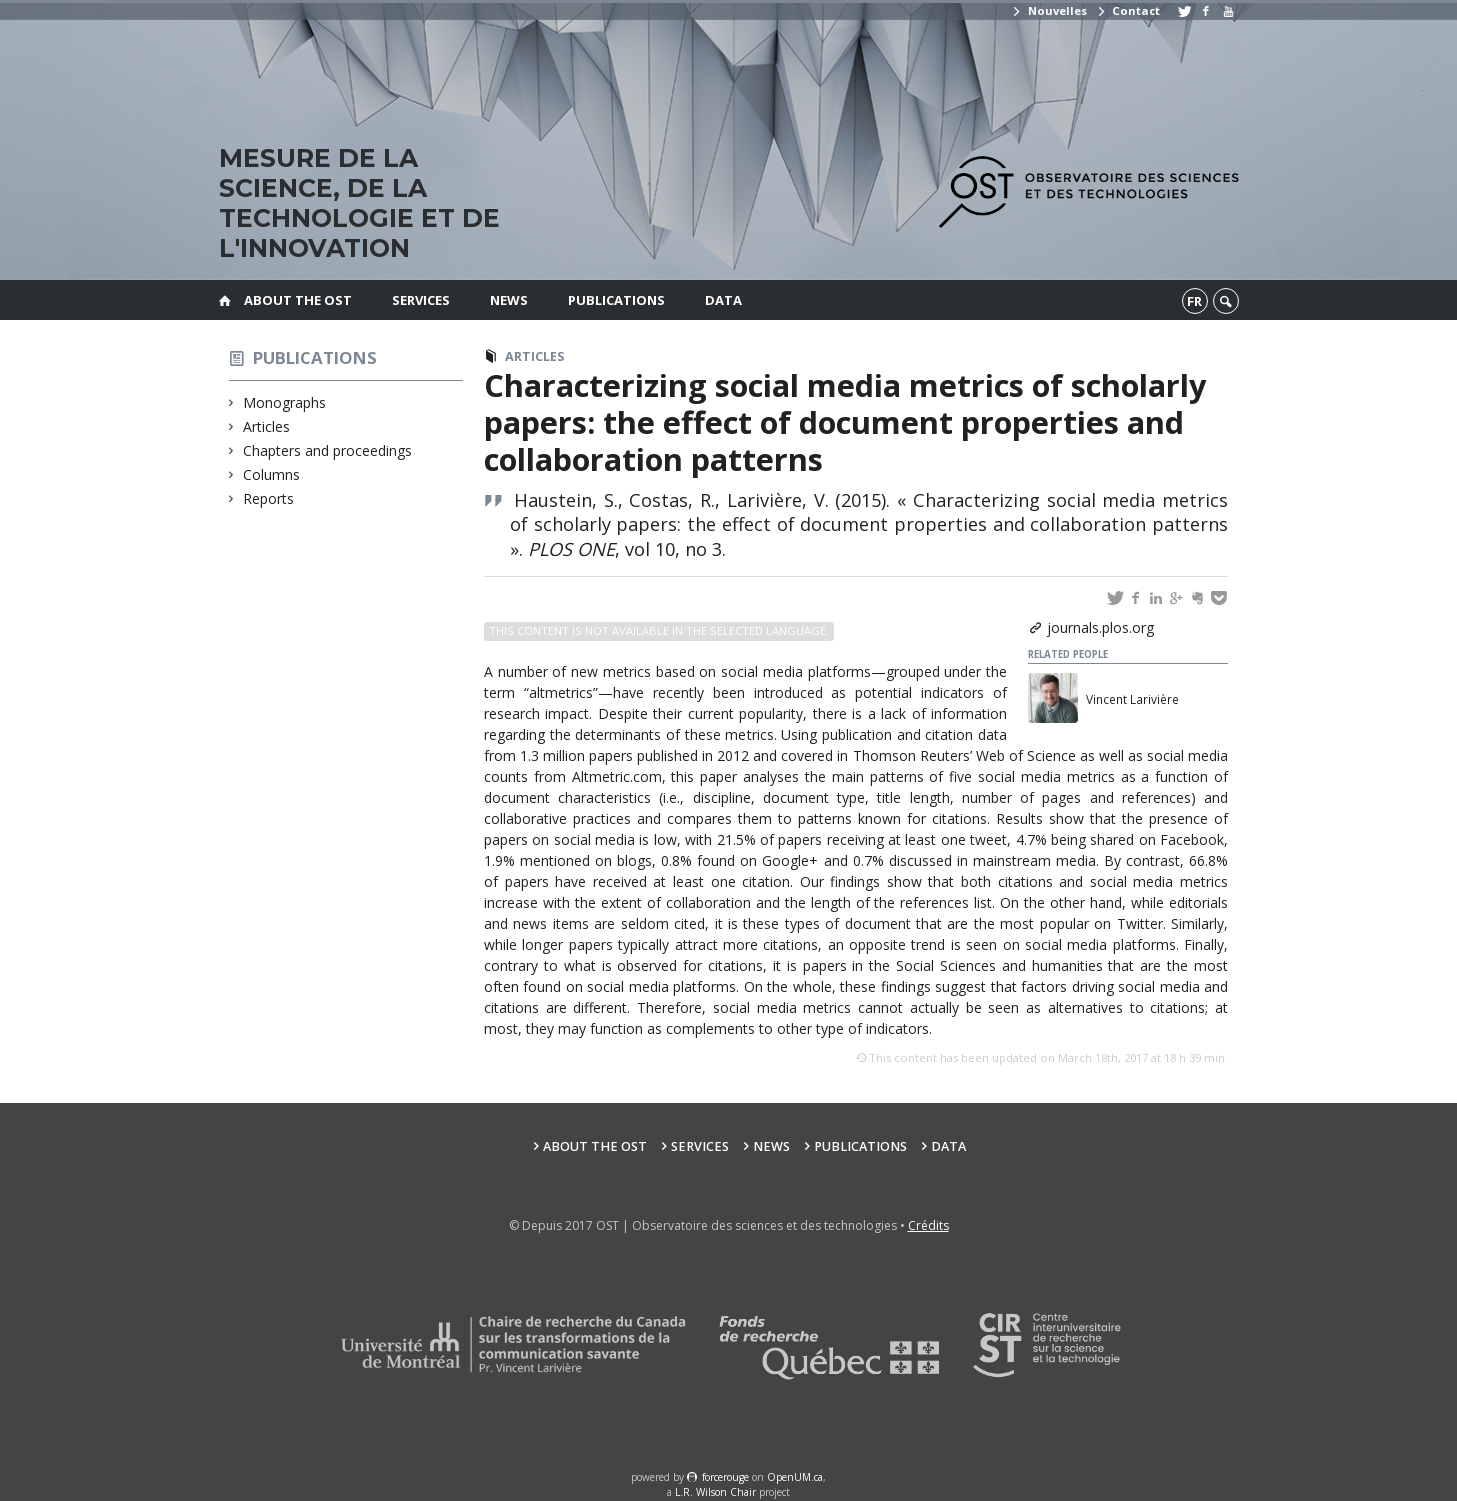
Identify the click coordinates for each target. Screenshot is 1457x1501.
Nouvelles (1048, 10)
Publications (616, 300)
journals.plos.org (1100, 627)
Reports (269, 498)
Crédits (928, 1225)
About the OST (298, 300)
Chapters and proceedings (328, 450)
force (725, 1477)
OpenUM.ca (795, 1477)
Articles (267, 426)
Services (421, 300)
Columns (272, 474)
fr (1194, 301)
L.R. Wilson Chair (715, 1492)
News (509, 300)
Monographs (285, 402)
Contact (1128, 10)
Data (723, 300)
